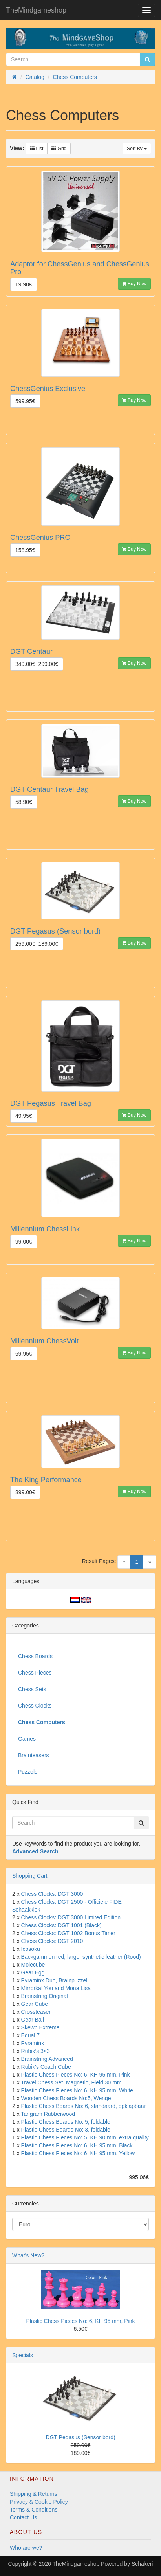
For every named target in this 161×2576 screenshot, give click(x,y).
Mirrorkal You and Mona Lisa (56, 1988)
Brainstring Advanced (47, 2059)
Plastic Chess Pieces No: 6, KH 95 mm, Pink (75, 2074)
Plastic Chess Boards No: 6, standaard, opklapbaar (83, 2106)
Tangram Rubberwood (48, 2114)
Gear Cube (34, 2004)
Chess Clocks (35, 1706)
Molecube (33, 1964)
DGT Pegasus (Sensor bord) (80, 2437)
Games (27, 1739)
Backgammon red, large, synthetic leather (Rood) (81, 1957)
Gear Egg (33, 1972)
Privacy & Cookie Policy (39, 2502)
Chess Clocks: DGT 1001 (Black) (61, 1925)
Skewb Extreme (40, 2027)
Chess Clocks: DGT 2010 (52, 1941)
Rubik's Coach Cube (46, 2067)
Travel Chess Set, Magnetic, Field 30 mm (71, 2082)
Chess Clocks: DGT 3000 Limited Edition (71, 1917)
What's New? (28, 2255)
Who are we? (26, 2548)
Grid (58, 148)
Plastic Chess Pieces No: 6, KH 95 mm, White (77, 2090)
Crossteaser (36, 2012)
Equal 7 (30, 2035)
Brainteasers (33, 1755)
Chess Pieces (35, 1673)
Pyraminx (32, 2043)
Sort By (137, 148)
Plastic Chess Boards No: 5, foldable (65, 2122)
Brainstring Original (44, 1996)
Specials (22, 2355)
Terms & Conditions (33, 2509)
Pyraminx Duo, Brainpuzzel (54, 1980)
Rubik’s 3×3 (35, 2051)
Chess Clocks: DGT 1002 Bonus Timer (68, 1933)
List (36, 148)
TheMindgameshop (36, 10)
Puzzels (27, 1772)
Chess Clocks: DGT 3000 (52, 1894)
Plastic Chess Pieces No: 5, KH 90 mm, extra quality (85, 2137)
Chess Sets (32, 1689)
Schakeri (142, 2564)
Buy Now (134, 283)
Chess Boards (35, 1656)
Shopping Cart (30, 1876)
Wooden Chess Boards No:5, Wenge (66, 2098)
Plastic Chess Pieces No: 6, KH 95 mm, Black (77, 2145)
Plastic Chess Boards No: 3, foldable (65, 2129)
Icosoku (30, 1949)
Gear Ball (32, 2019)
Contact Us (23, 2517)
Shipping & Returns (33, 2494)
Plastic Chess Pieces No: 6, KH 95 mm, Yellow (78, 2153)
